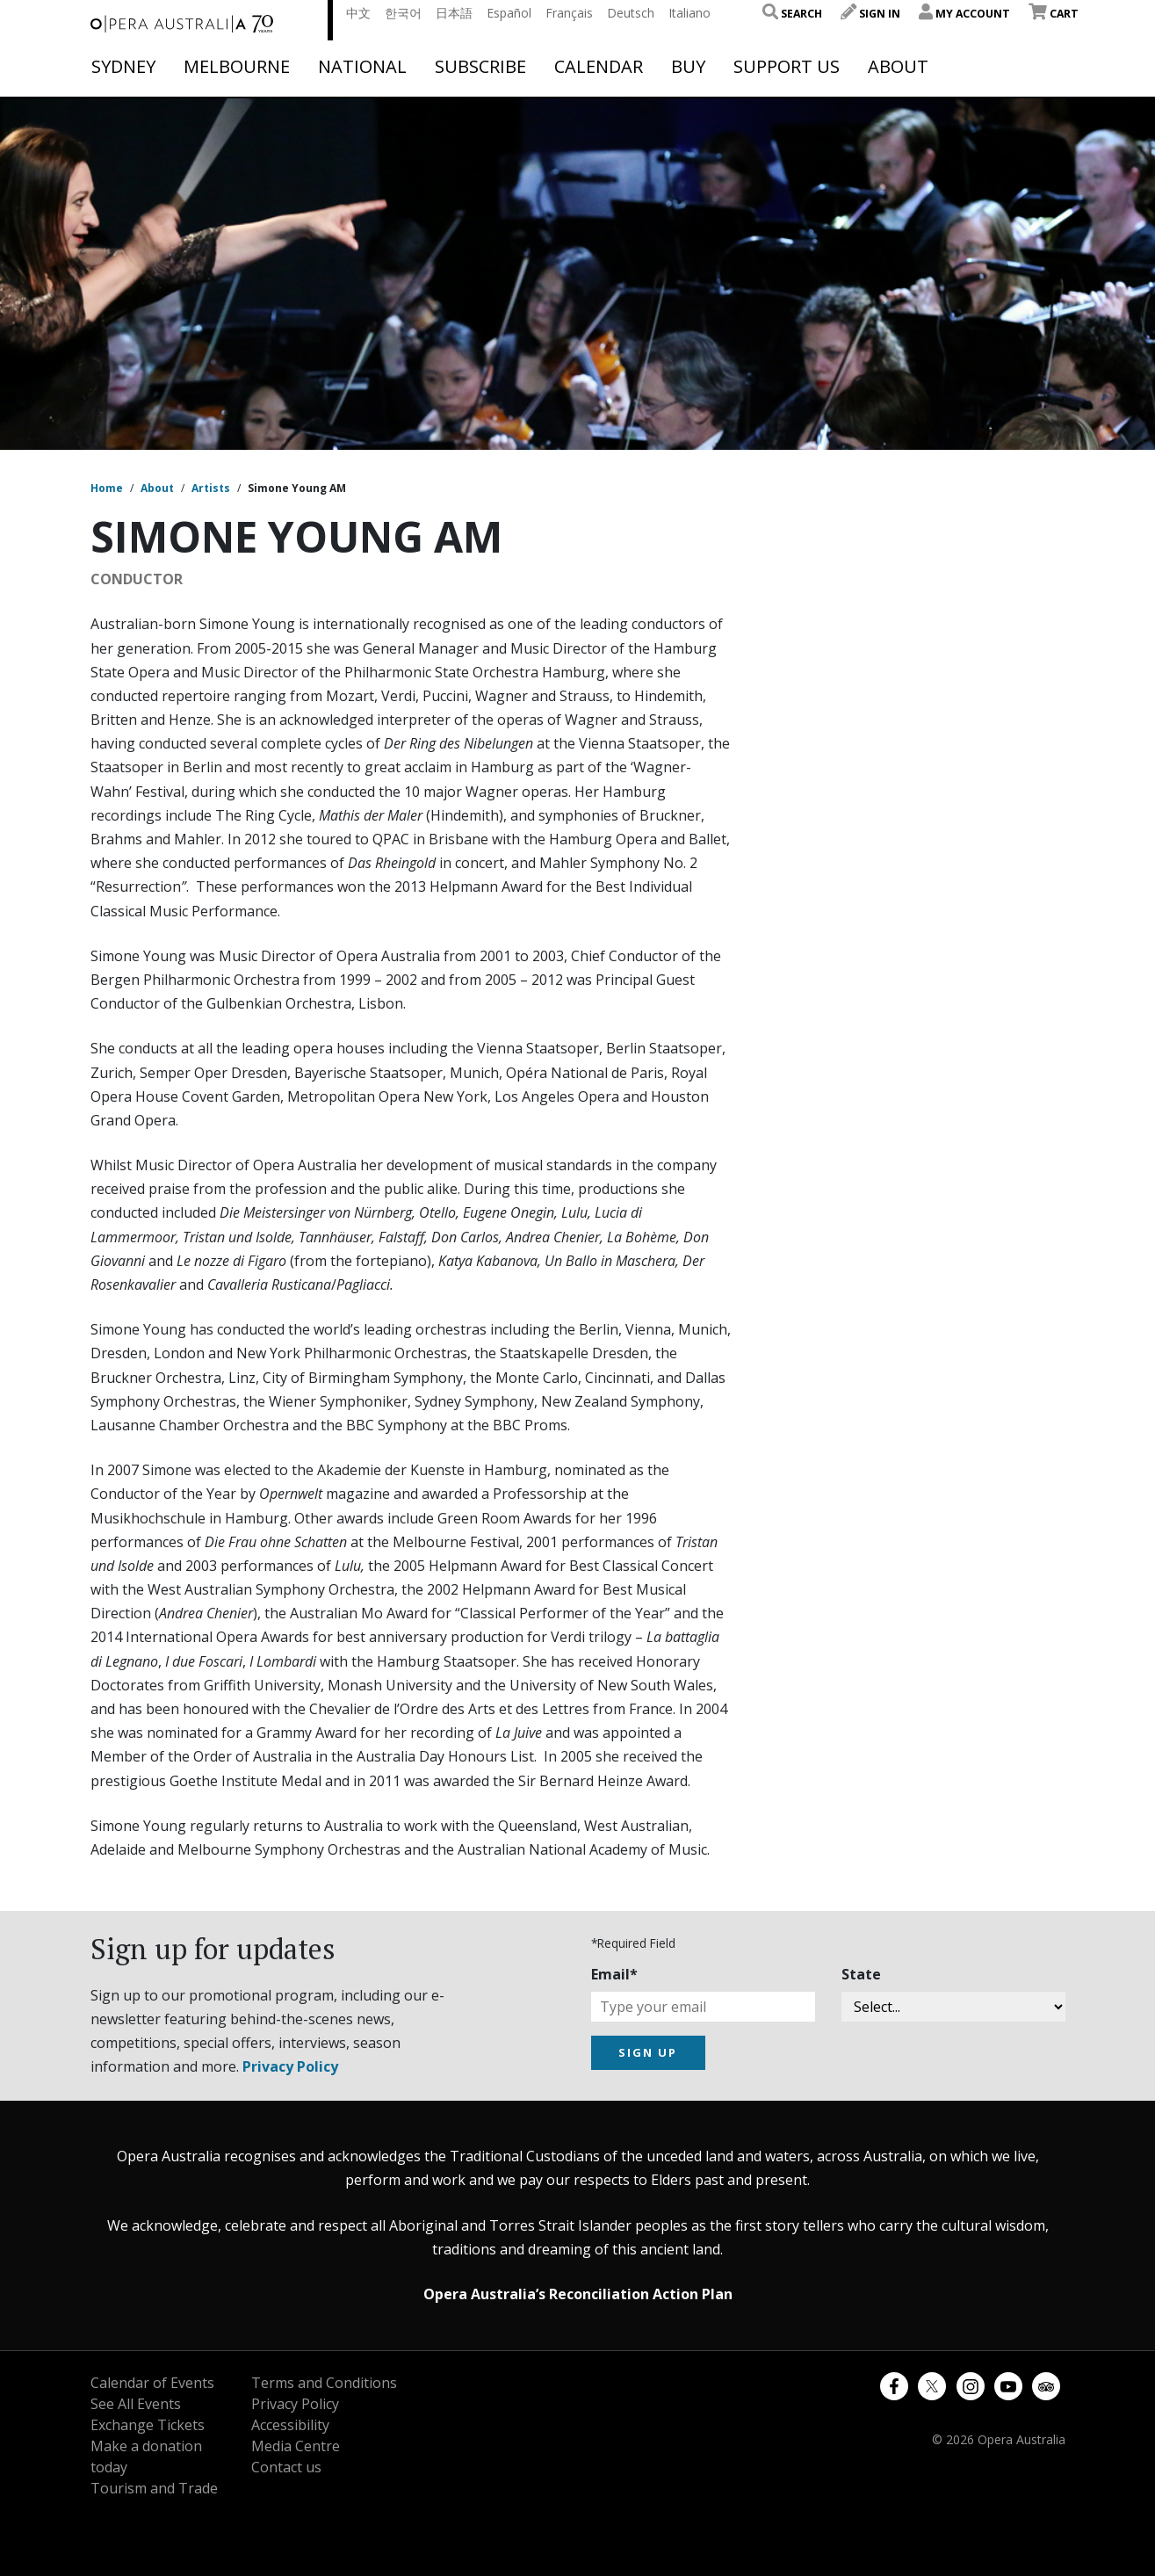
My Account (964, 13)
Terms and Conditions (324, 2382)
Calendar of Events (152, 2382)
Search (792, 13)
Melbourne (237, 67)
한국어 (403, 12)
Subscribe (480, 67)
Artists (210, 488)
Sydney (123, 67)
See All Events (135, 2403)
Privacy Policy (290, 2066)
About (898, 67)
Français (569, 12)
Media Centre (295, 2446)
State (861, 1974)
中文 (358, 12)
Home (106, 488)
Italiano (689, 12)
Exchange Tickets (147, 2425)
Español (509, 12)
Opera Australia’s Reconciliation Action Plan (578, 2294)
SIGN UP (647, 2052)
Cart (1054, 13)
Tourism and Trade (154, 2488)
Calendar (598, 67)
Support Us (786, 67)
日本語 (454, 12)
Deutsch (630, 12)
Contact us (286, 2467)
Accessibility (290, 2425)
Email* (614, 1974)
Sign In (870, 13)
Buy (688, 67)
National (362, 67)
